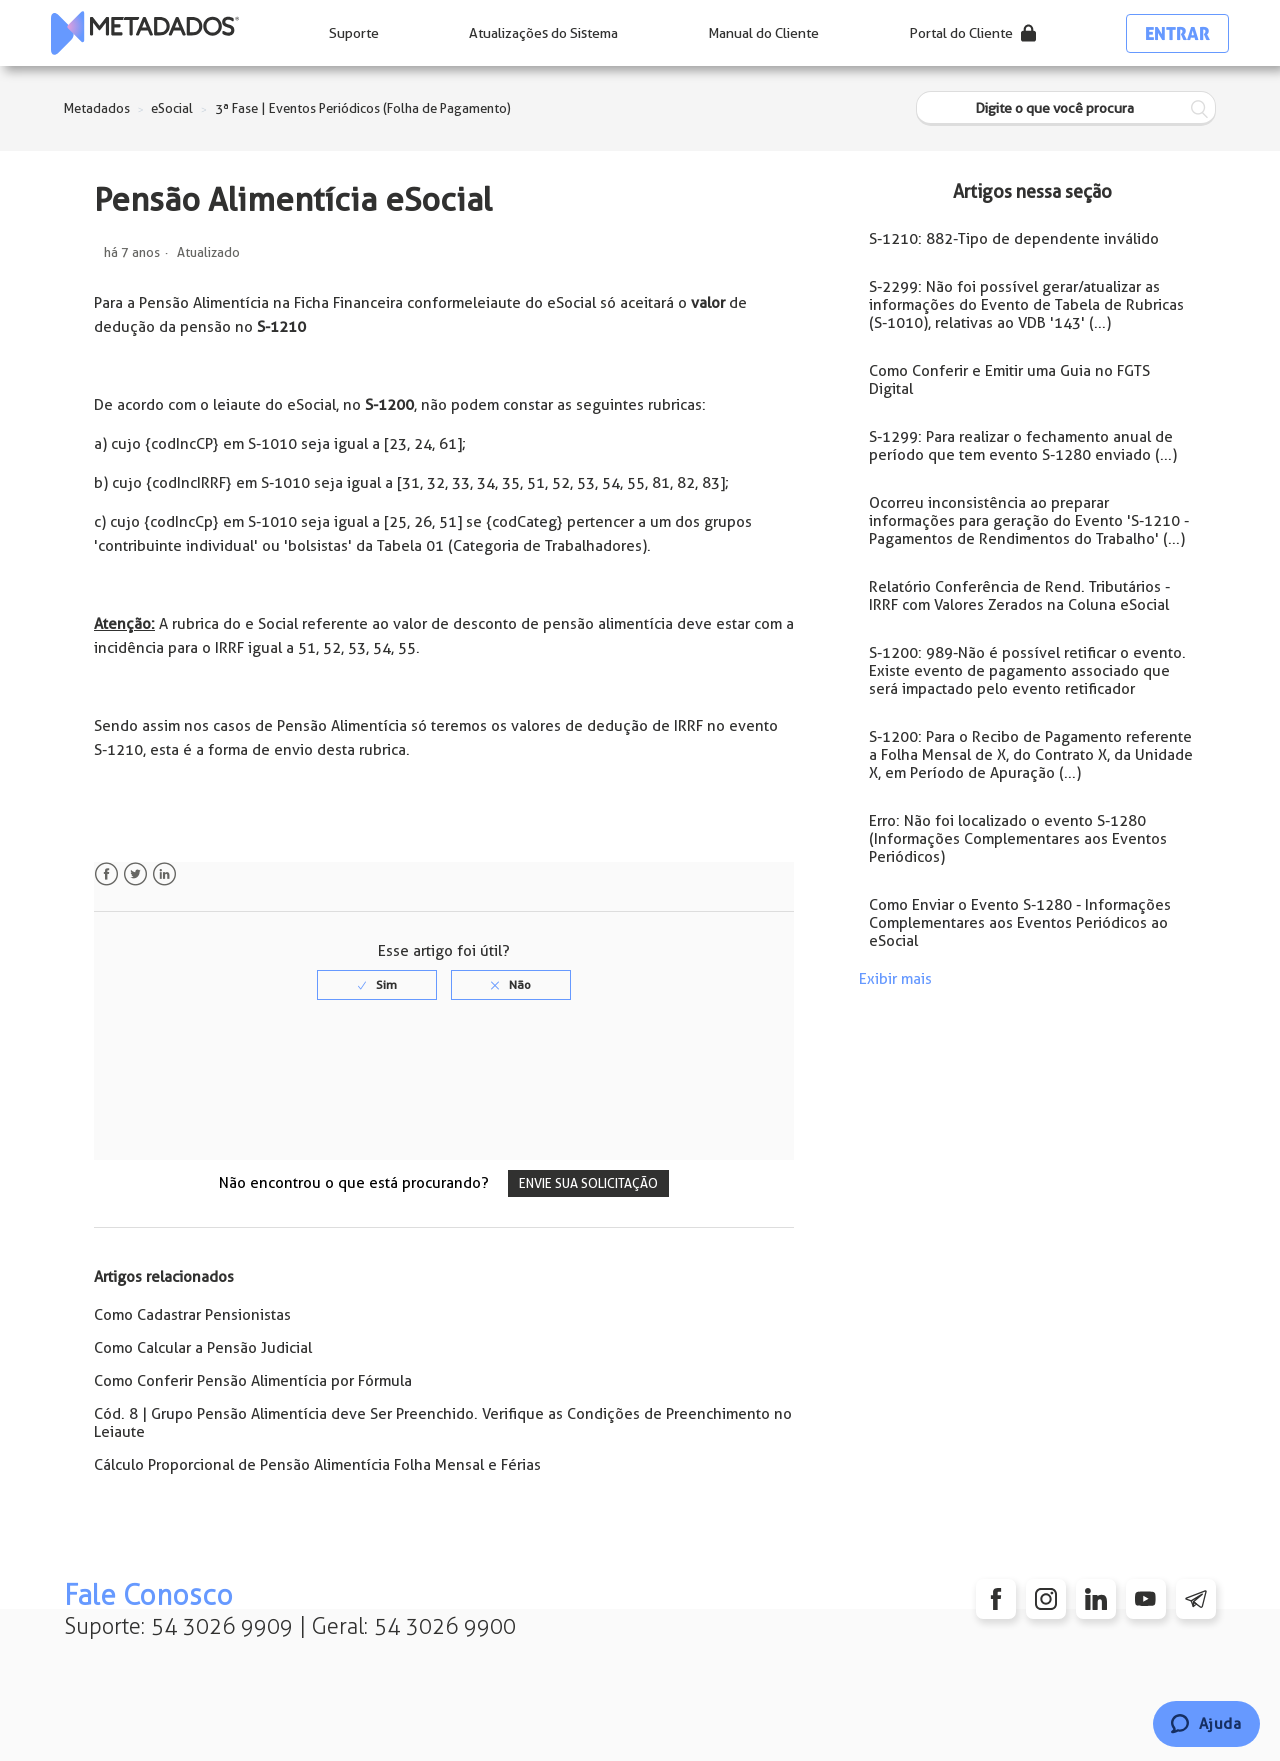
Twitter (135, 874)
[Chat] (1206, 1724)
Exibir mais (895, 979)
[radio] (377, 985)
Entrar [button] (1177, 33)
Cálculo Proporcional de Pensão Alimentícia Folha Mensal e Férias (317, 1465)
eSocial (172, 108)
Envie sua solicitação (588, 1183)
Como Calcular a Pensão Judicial (203, 1348)
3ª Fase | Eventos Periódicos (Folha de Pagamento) (363, 108)
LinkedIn (164, 874)
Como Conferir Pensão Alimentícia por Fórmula (253, 1381)
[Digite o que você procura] (1066, 108)
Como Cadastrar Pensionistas (192, 1315)
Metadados (97, 108)
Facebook (106, 874)
